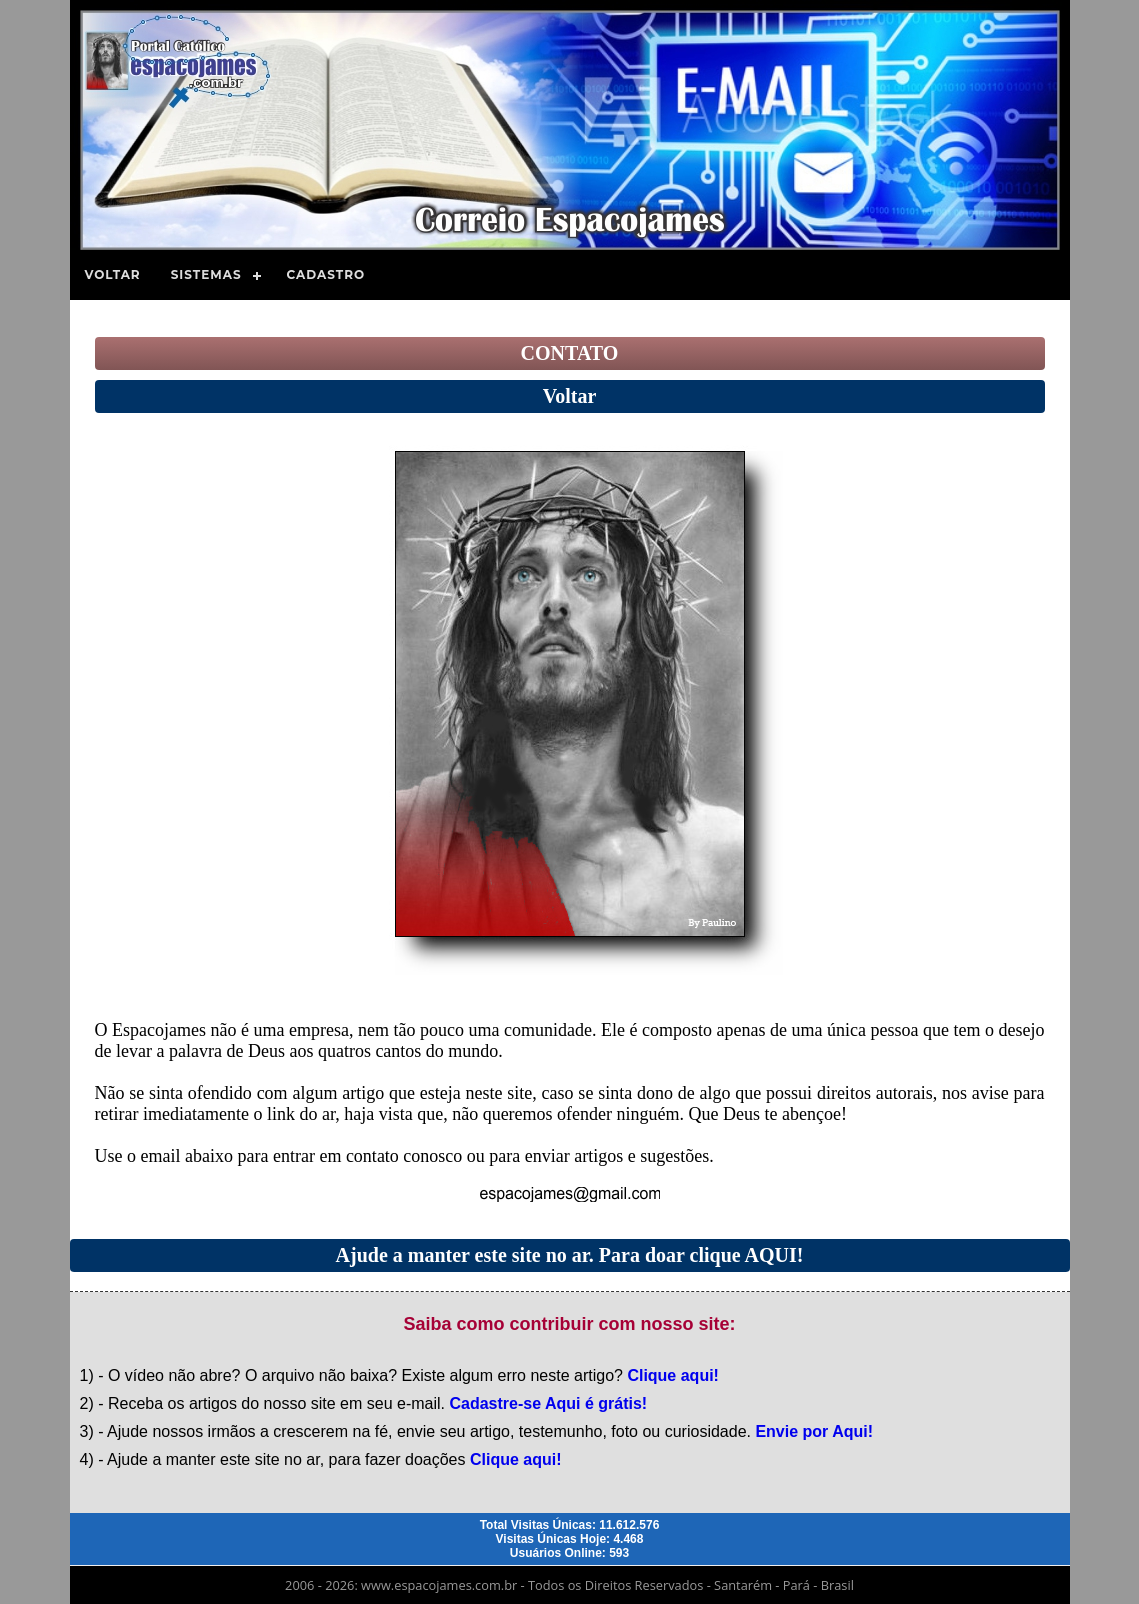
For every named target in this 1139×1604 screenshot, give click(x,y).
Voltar (113, 274)
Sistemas (206, 274)
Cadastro (326, 274)
